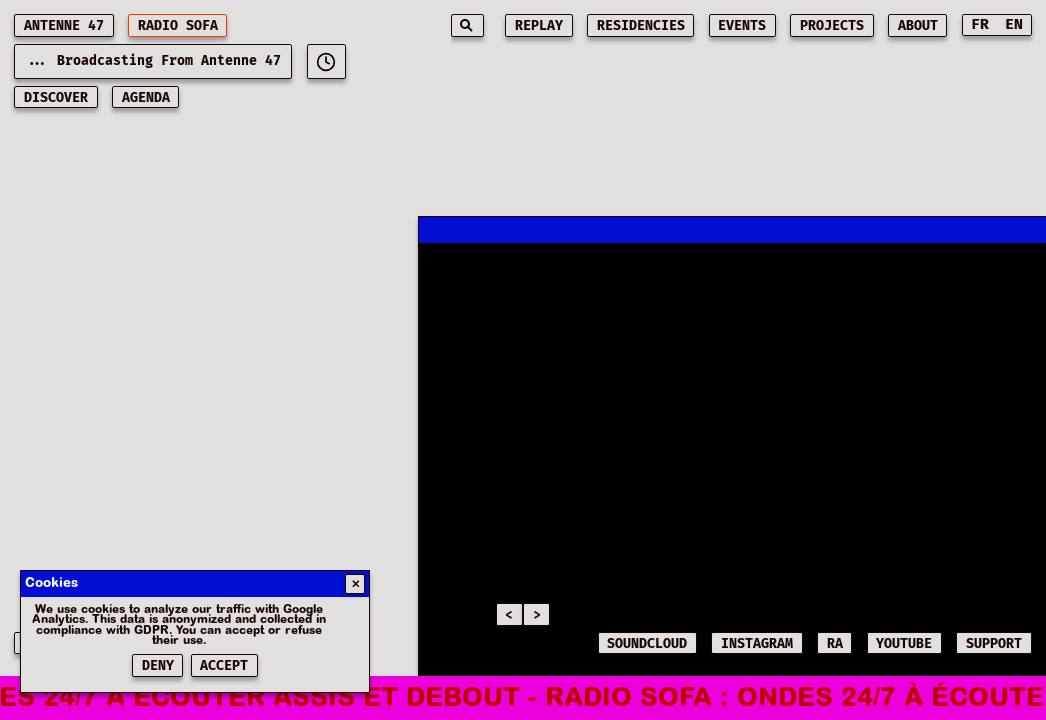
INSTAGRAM (757, 644)
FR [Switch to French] (980, 24)
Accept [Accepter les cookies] (224, 666)
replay (539, 26)
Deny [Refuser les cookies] (158, 666)
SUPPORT (994, 644)
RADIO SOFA (178, 26)
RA (835, 644)
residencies (641, 26)
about (918, 26)
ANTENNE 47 (64, 26)
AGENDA (146, 98)
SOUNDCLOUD (647, 644)
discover (56, 98)
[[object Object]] (326, 61)
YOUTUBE (904, 644)
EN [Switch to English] (1014, 24)
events (742, 26)
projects (832, 26)
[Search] (467, 25)
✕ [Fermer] (355, 584)
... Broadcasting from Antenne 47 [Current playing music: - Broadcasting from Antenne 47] (153, 61)
